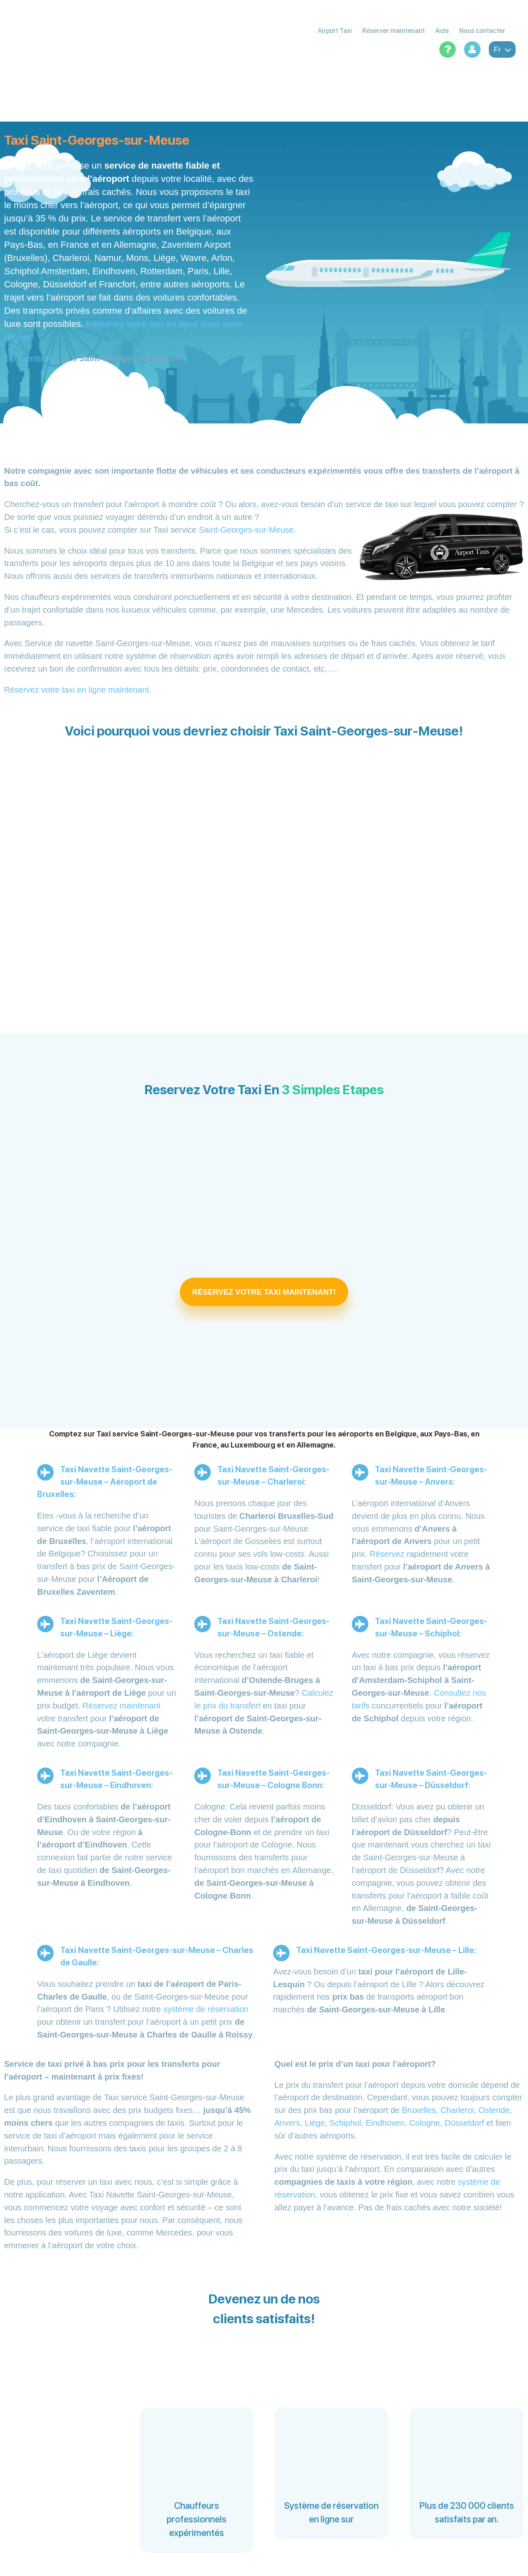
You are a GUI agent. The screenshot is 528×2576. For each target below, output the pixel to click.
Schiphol (345, 2122)
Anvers (287, 2122)
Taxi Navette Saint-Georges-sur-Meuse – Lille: (386, 1950)
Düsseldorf (464, 2122)
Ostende (494, 2110)
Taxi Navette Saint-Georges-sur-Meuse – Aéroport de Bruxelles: (104, 1481)
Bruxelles (419, 2110)
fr (502, 49)
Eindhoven (385, 2122)
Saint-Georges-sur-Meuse (246, 529)
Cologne (424, 2122)
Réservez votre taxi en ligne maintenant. (77, 689)
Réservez (387, 1553)
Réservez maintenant (121, 1705)
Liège (315, 2122)
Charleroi (457, 2110)
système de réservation (206, 2009)
